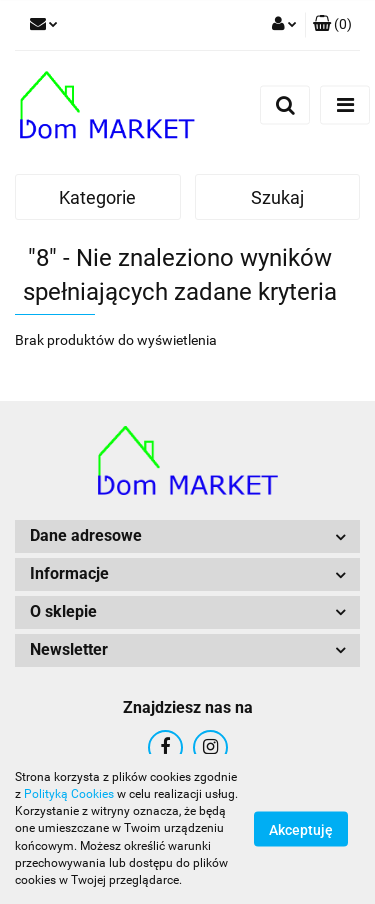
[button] (332, 25)
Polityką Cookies (69, 794)
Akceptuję (301, 830)
